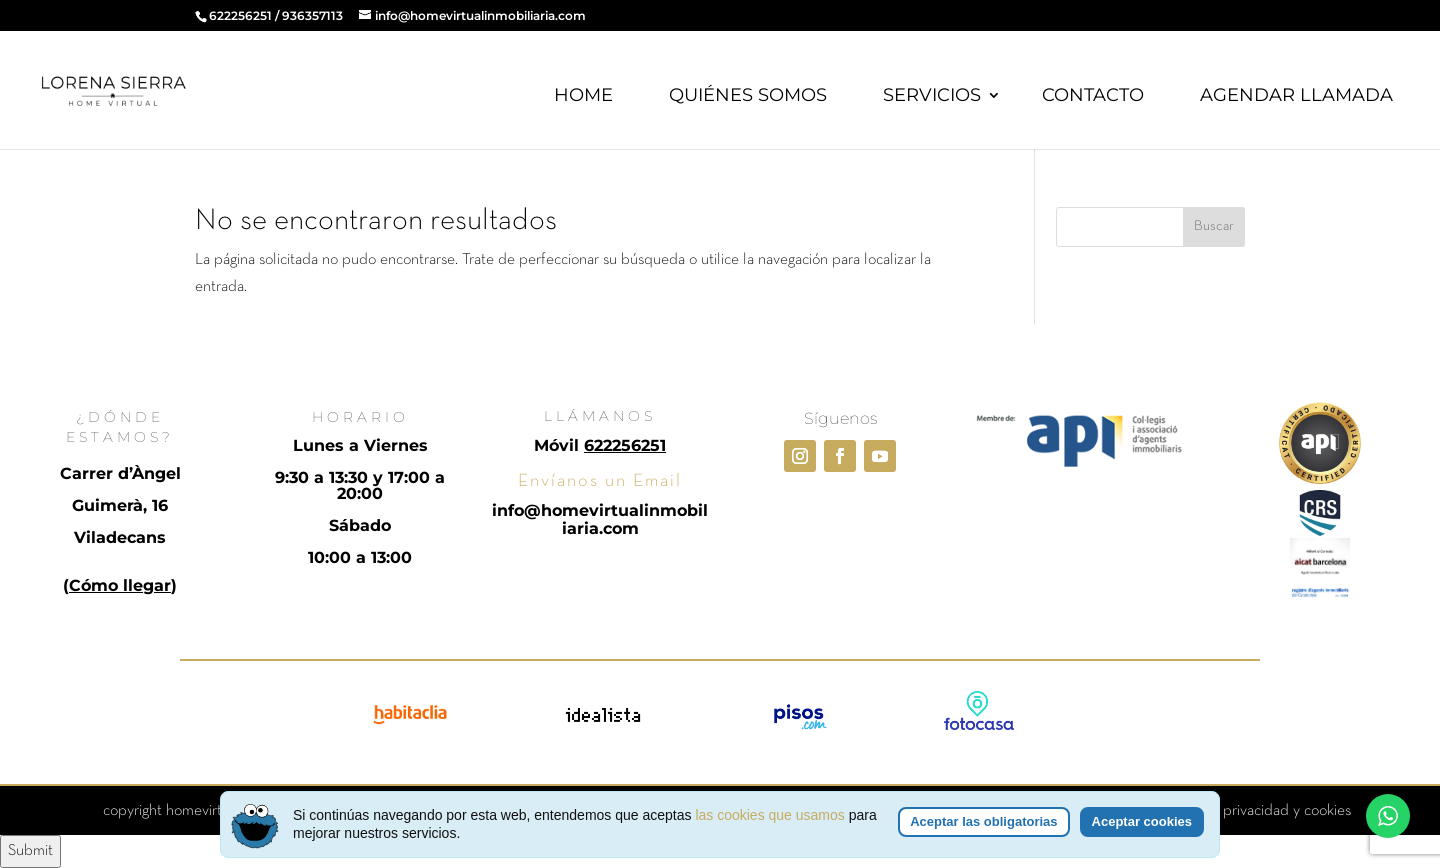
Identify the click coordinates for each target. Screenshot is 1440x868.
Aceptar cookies (1142, 823)
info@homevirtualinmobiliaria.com (600, 519)
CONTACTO (1093, 95)
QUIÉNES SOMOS (748, 95)
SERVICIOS (932, 95)
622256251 (240, 15)
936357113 (312, 15)
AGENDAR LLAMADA (1296, 95)
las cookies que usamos (769, 817)
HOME (583, 95)
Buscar (1214, 226)
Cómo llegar (120, 585)
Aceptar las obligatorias (983, 823)
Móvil (600, 445)
